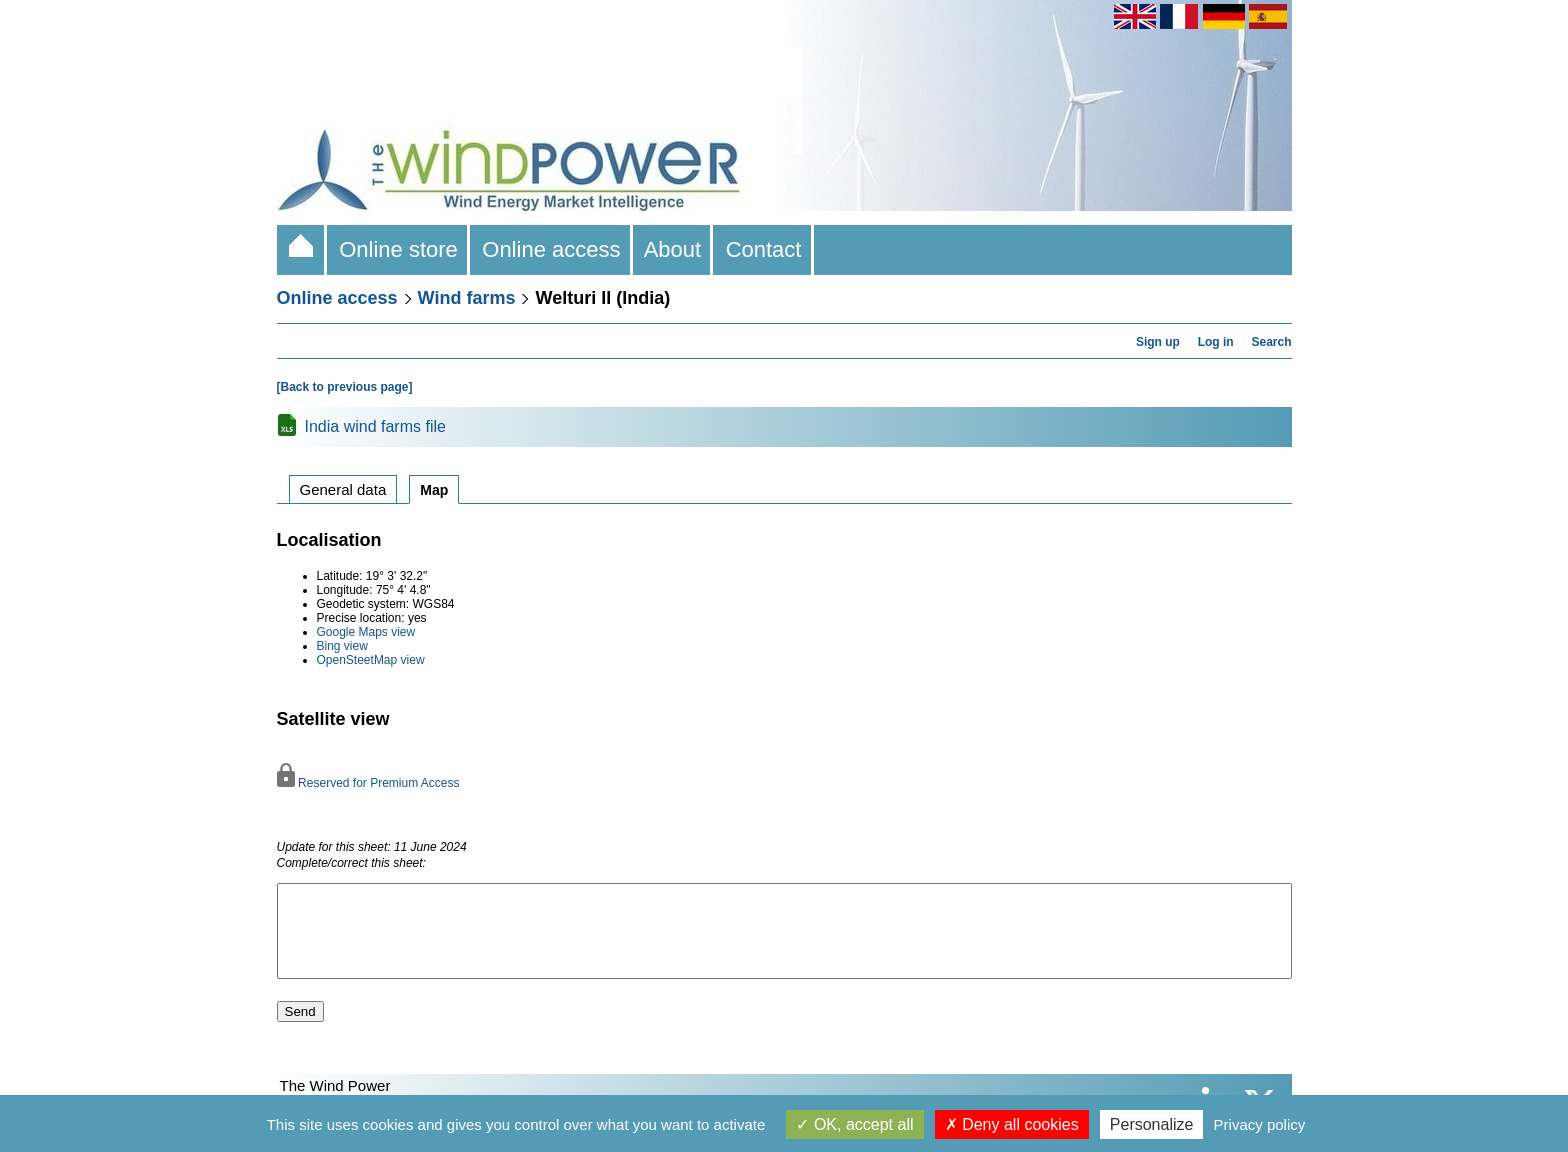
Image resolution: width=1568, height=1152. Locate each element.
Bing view (342, 646)
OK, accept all (854, 1124)
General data (343, 489)
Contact (763, 249)
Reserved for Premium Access (368, 783)
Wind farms (467, 298)
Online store (398, 249)
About (673, 249)
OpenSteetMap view (371, 660)
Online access (551, 249)
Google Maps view (366, 632)
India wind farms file (375, 426)
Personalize (1152, 1124)
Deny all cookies (1012, 1124)
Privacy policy (1260, 1124)
